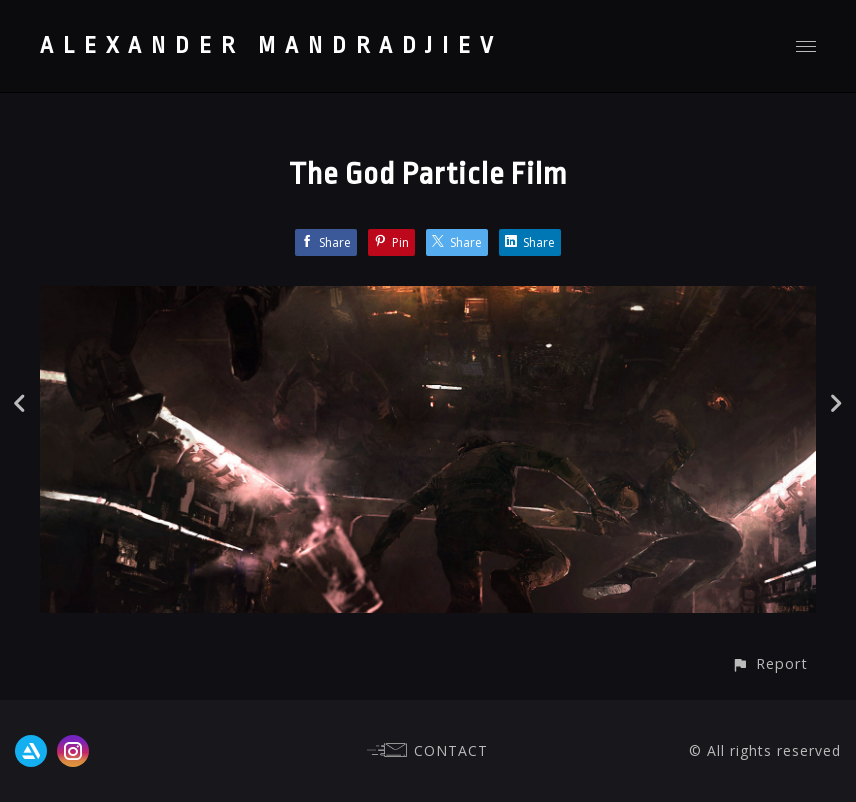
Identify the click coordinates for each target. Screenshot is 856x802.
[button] (769, 663)
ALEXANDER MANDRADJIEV (271, 46)
